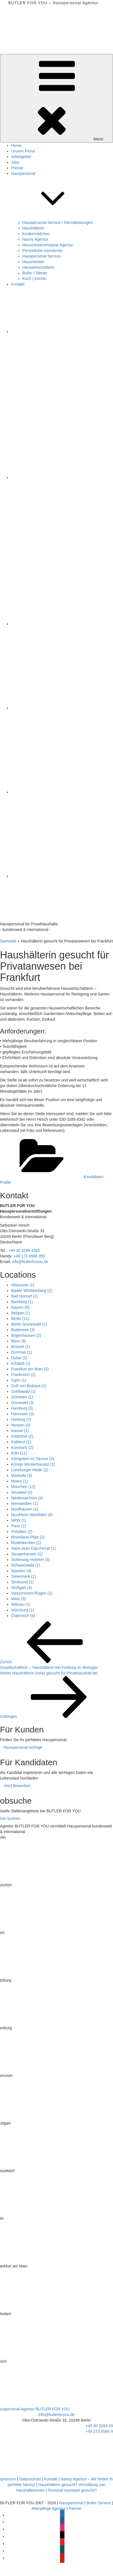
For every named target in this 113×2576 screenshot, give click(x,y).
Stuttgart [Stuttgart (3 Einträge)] (21, 1587)
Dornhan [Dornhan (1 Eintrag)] (21, 1352)
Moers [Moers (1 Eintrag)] (19, 1481)
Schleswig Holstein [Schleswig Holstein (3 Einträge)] (30, 1559)
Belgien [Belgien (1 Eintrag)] (20, 1313)
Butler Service (98, 2503)
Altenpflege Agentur (49, 2508)
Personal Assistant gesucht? (72, 2490)
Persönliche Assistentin (42, 250)
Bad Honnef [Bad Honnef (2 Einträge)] (24, 1296)
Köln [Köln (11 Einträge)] (19, 1453)
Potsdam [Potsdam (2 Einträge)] (21, 1531)
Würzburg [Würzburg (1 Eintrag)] (22, 1610)
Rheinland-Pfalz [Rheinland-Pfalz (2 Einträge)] (28, 1537)
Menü (56, 98)
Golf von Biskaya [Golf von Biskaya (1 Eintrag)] (28, 1386)
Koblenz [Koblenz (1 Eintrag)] (21, 1442)
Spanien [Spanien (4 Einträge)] (21, 1571)
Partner (75, 2508)
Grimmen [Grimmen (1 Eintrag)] (22, 1397)
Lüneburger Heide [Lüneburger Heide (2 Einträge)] (29, 1470)
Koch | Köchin (34, 278)
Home (16, 145)
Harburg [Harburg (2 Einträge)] (21, 1419)
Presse (17, 168)
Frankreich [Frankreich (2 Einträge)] (23, 1374)
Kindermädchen (36, 233)
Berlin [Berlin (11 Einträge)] (20, 1318)
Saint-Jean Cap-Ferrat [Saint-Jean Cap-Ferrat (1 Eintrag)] (33, 1548)
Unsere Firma (23, 151)
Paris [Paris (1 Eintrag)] (18, 1526)
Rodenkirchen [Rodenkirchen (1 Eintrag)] (26, 1542)
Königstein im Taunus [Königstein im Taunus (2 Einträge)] (32, 1458)
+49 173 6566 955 (29, 1256)
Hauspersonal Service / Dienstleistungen (57, 222)
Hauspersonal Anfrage (23, 1747)
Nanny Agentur (35, 239)
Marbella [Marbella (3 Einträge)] (21, 1475)
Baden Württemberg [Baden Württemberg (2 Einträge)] (31, 1290)
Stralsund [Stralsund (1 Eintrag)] (22, 1582)
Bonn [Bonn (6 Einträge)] (18, 1341)
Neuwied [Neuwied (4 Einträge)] (21, 1492)
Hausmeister (33, 262)
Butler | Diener (34, 273)
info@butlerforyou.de (30, 1261)
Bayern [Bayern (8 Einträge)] (20, 1307)
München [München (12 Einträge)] (23, 1486)
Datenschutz (30, 2479)
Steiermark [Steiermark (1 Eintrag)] (23, 1576)
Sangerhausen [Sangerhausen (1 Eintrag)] (26, 1554)
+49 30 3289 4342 (24, 1250)
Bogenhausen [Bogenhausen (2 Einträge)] (26, 1335)
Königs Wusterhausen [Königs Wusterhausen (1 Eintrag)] (33, 1464)
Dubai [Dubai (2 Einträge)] (19, 1358)
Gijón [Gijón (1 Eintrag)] (18, 1380)
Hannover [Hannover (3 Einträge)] (22, 1414)
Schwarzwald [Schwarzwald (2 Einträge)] (25, 1565)
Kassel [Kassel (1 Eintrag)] (20, 1430)
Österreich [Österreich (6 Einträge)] (23, 1615)
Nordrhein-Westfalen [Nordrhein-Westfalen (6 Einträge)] (32, 1514)
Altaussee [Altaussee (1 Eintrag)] (22, 1285)
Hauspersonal (71, 2503)
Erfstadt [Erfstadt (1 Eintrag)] (20, 1363)
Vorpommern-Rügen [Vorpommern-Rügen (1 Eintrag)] (31, 1593)
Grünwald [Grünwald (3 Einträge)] (22, 1402)
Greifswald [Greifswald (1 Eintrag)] (23, 1391)
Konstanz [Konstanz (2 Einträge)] (22, 1447)
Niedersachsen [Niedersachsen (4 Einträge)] (27, 1498)
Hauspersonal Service (41, 256)
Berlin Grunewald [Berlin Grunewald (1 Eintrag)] (29, 1324)
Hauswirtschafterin (38, 267)
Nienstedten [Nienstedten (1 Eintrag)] (24, 1503)
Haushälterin (33, 228)
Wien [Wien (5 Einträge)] (18, 1599)
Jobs (15, 162)
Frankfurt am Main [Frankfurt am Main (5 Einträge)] (30, 1369)
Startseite (8, 941)
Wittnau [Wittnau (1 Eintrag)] (20, 1604)
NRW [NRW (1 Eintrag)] (18, 1520)
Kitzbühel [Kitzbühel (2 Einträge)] (22, 1436)
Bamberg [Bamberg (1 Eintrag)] (22, 1301)
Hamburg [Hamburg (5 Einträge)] (22, 1408)
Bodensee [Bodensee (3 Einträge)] (23, 1330)
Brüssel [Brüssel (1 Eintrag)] (20, 1346)
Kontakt (17, 284)
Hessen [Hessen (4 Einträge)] (20, 1425)
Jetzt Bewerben (17, 1785)
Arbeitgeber (21, 156)
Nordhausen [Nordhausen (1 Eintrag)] (24, 1509)
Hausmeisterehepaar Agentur (47, 245)
